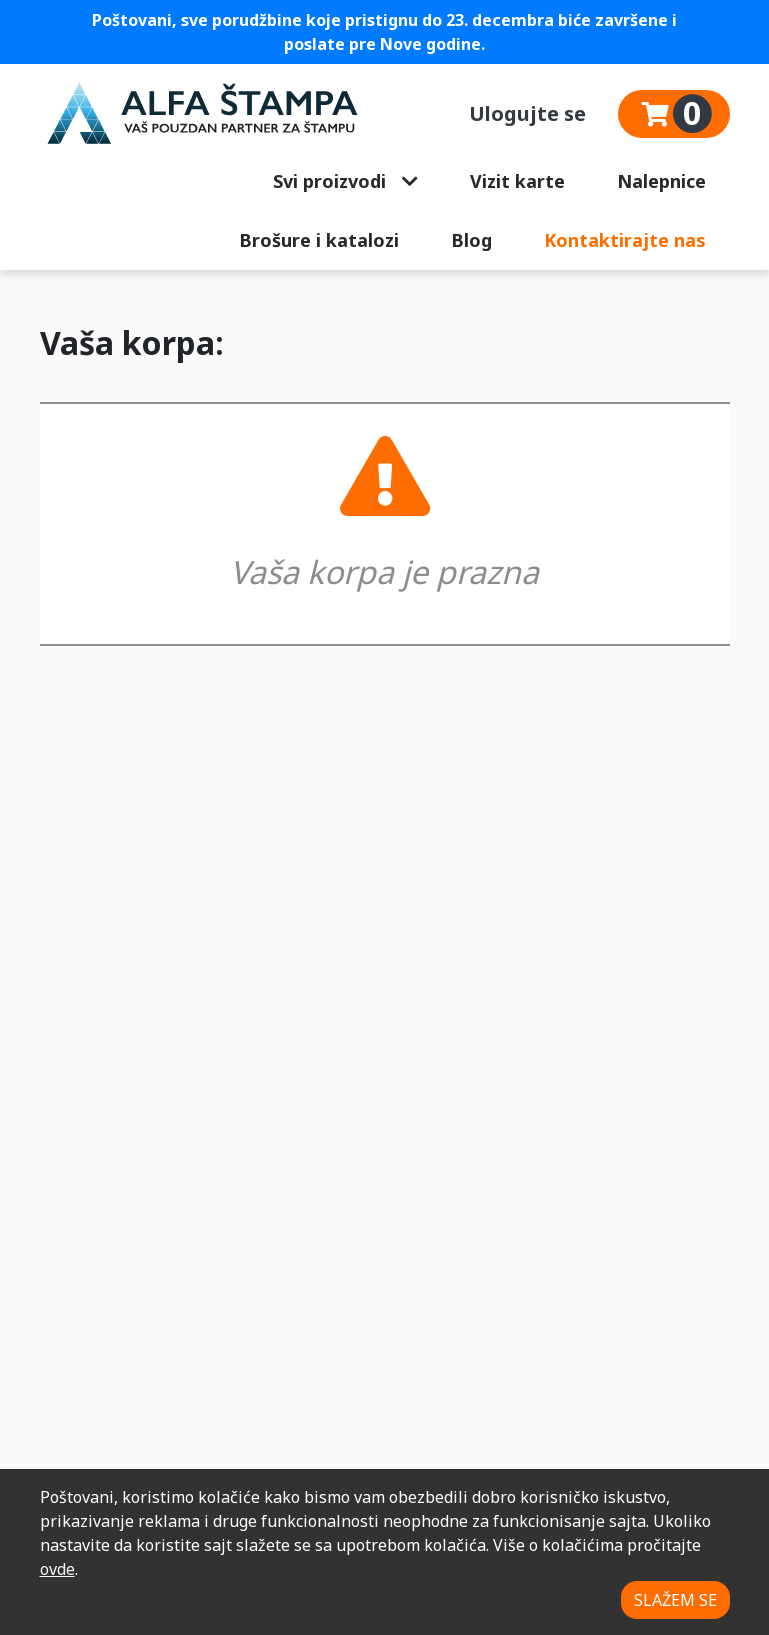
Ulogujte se (527, 113)
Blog (471, 240)
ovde (57, 1569)
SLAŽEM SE (675, 1600)
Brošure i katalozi (319, 240)
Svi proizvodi (345, 181)
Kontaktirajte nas (625, 240)
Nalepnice (661, 181)
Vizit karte (517, 181)
